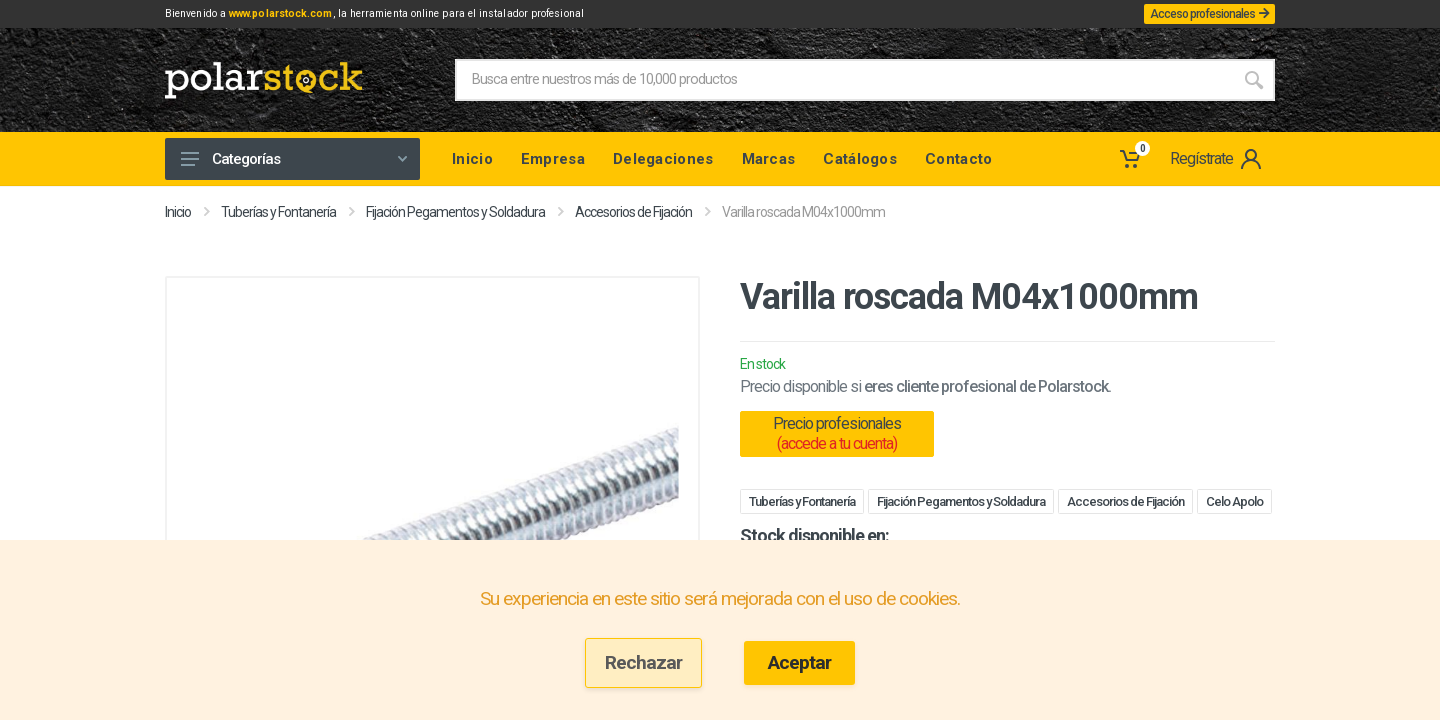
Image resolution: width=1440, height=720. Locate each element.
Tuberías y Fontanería (278, 216)
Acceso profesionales (1198, 16)
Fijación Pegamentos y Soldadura (455, 216)
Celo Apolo (1234, 505)
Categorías (294, 163)
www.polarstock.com (320, 16)
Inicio (178, 216)
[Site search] (844, 84)
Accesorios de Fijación (633, 216)
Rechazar (643, 662)
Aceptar (799, 662)
